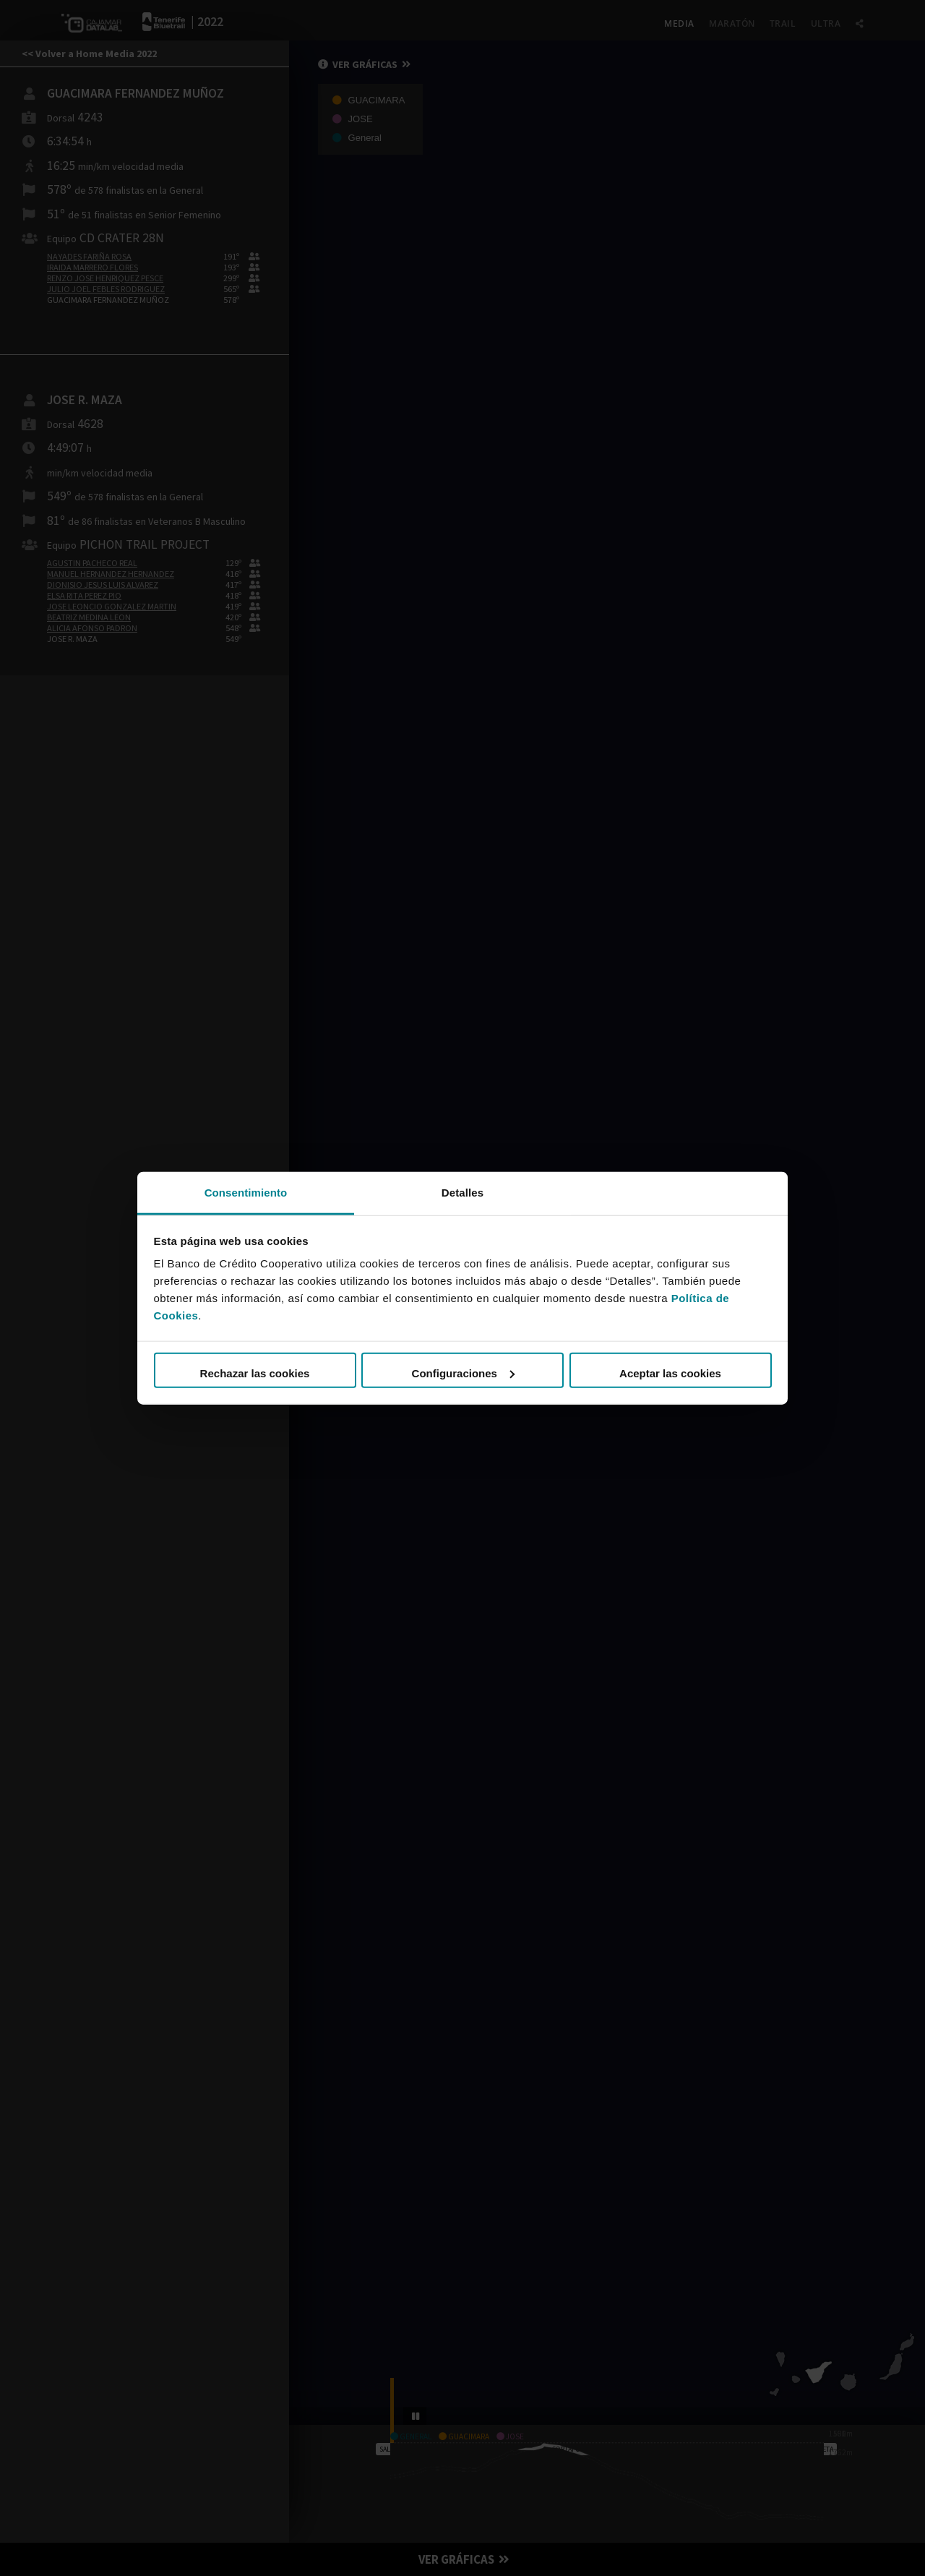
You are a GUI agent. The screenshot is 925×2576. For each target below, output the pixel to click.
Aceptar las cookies (670, 1373)
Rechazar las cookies (255, 1373)
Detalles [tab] (462, 1192)
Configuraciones (463, 1373)
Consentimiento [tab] (246, 1192)
